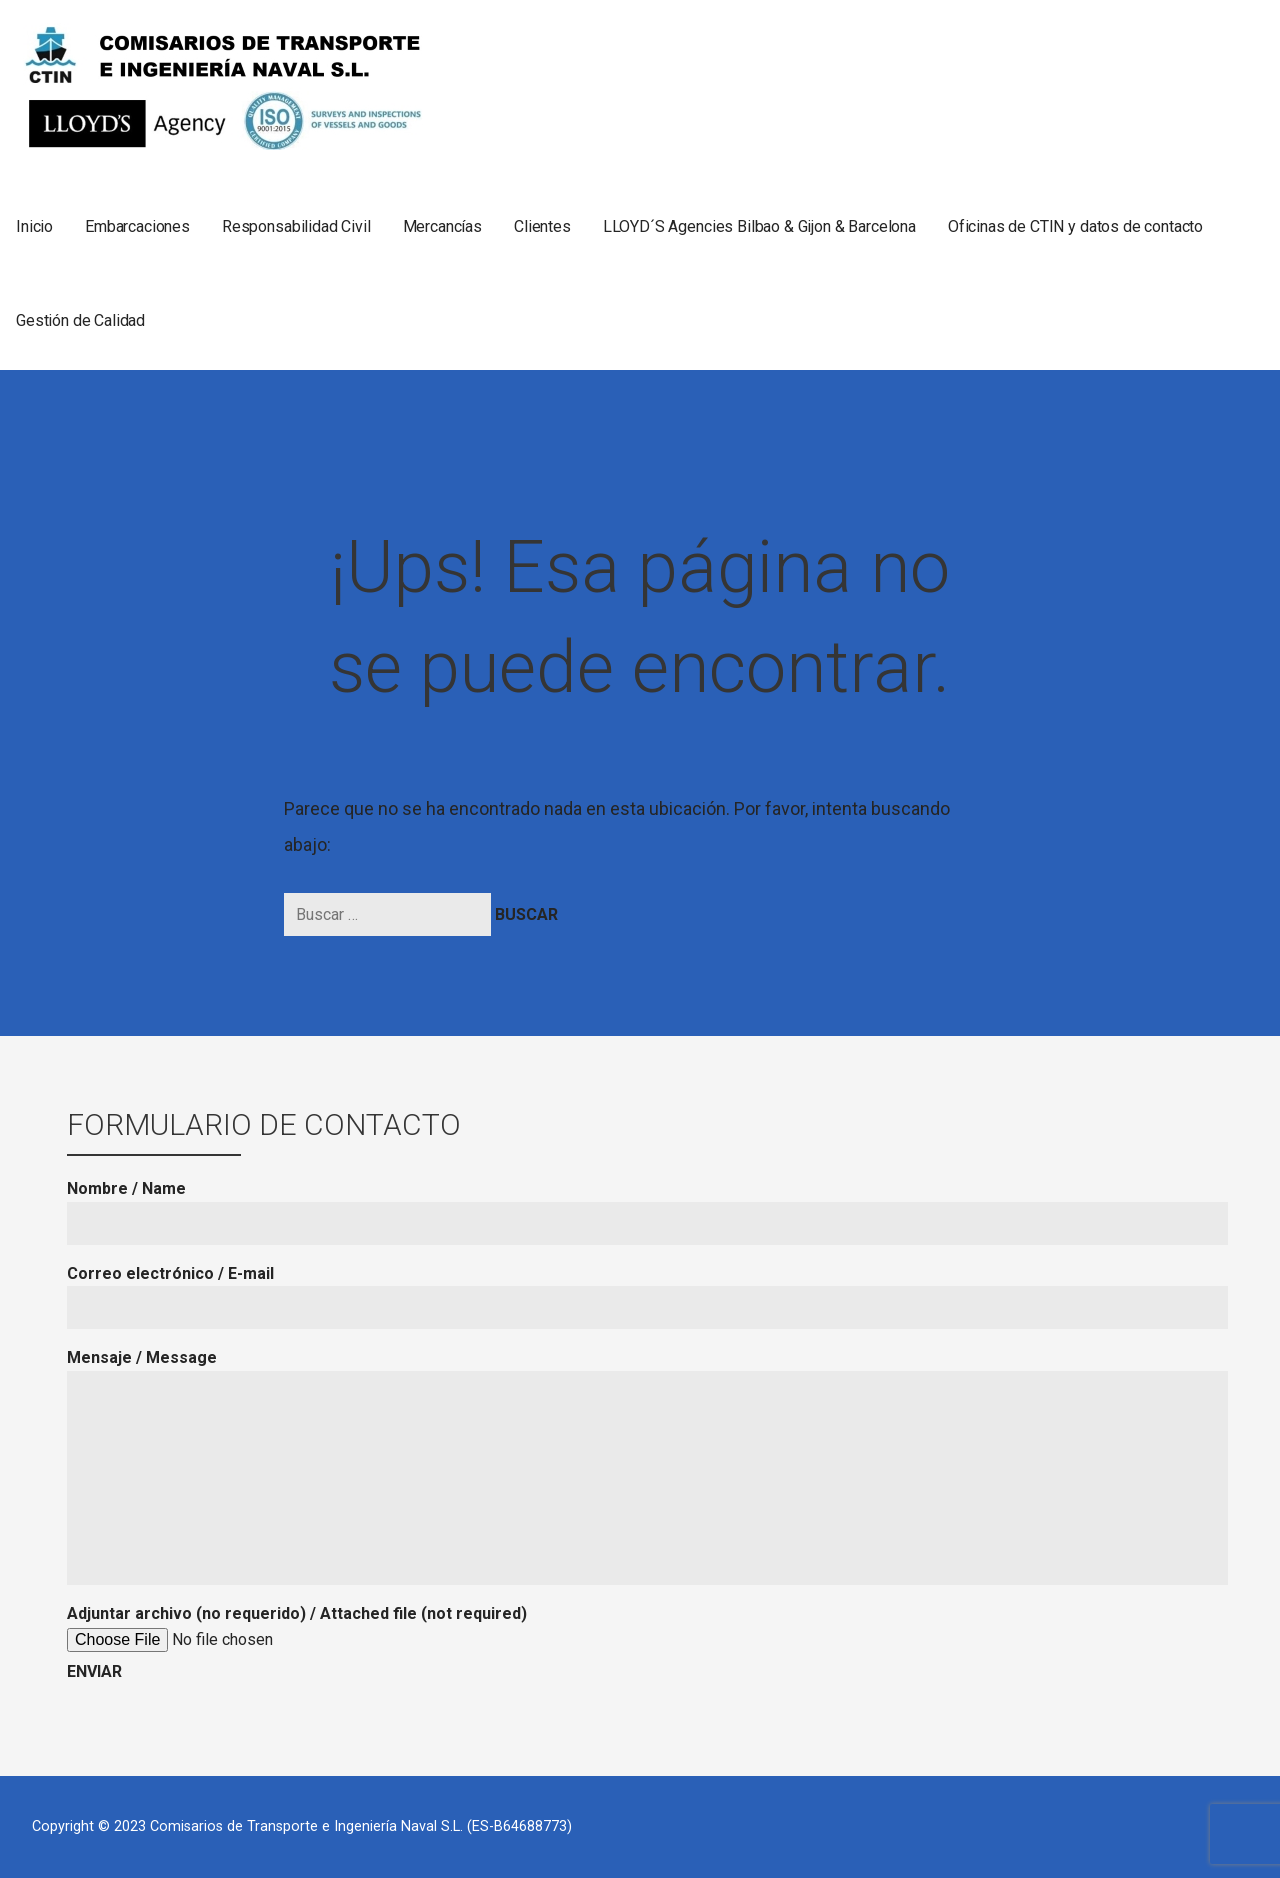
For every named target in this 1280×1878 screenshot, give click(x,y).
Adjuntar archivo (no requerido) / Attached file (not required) (297, 1642)
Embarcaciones (137, 226)
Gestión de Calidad (80, 320)
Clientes (542, 226)
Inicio (34, 226)
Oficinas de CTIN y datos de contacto (1075, 226)
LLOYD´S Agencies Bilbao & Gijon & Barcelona (759, 226)
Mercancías (442, 226)
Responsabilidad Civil (296, 226)
